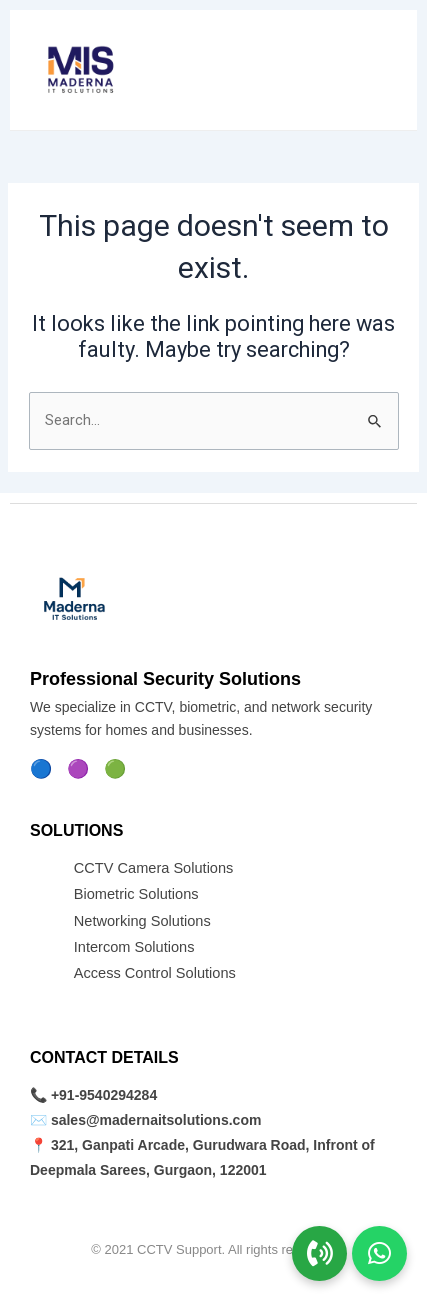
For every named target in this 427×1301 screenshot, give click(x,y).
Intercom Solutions (134, 947)
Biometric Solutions (136, 894)
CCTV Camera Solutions (154, 868)
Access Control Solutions (155, 973)
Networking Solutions (142, 921)
